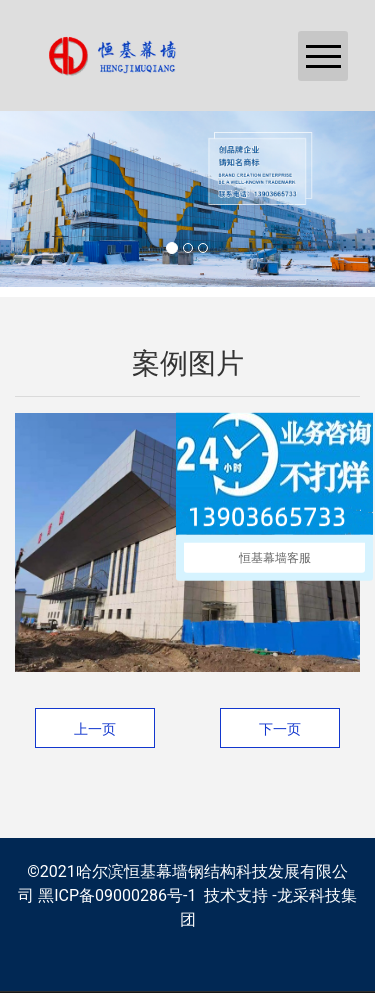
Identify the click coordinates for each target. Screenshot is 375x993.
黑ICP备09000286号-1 (117, 895)
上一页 (95, 729)
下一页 (280, 729)
